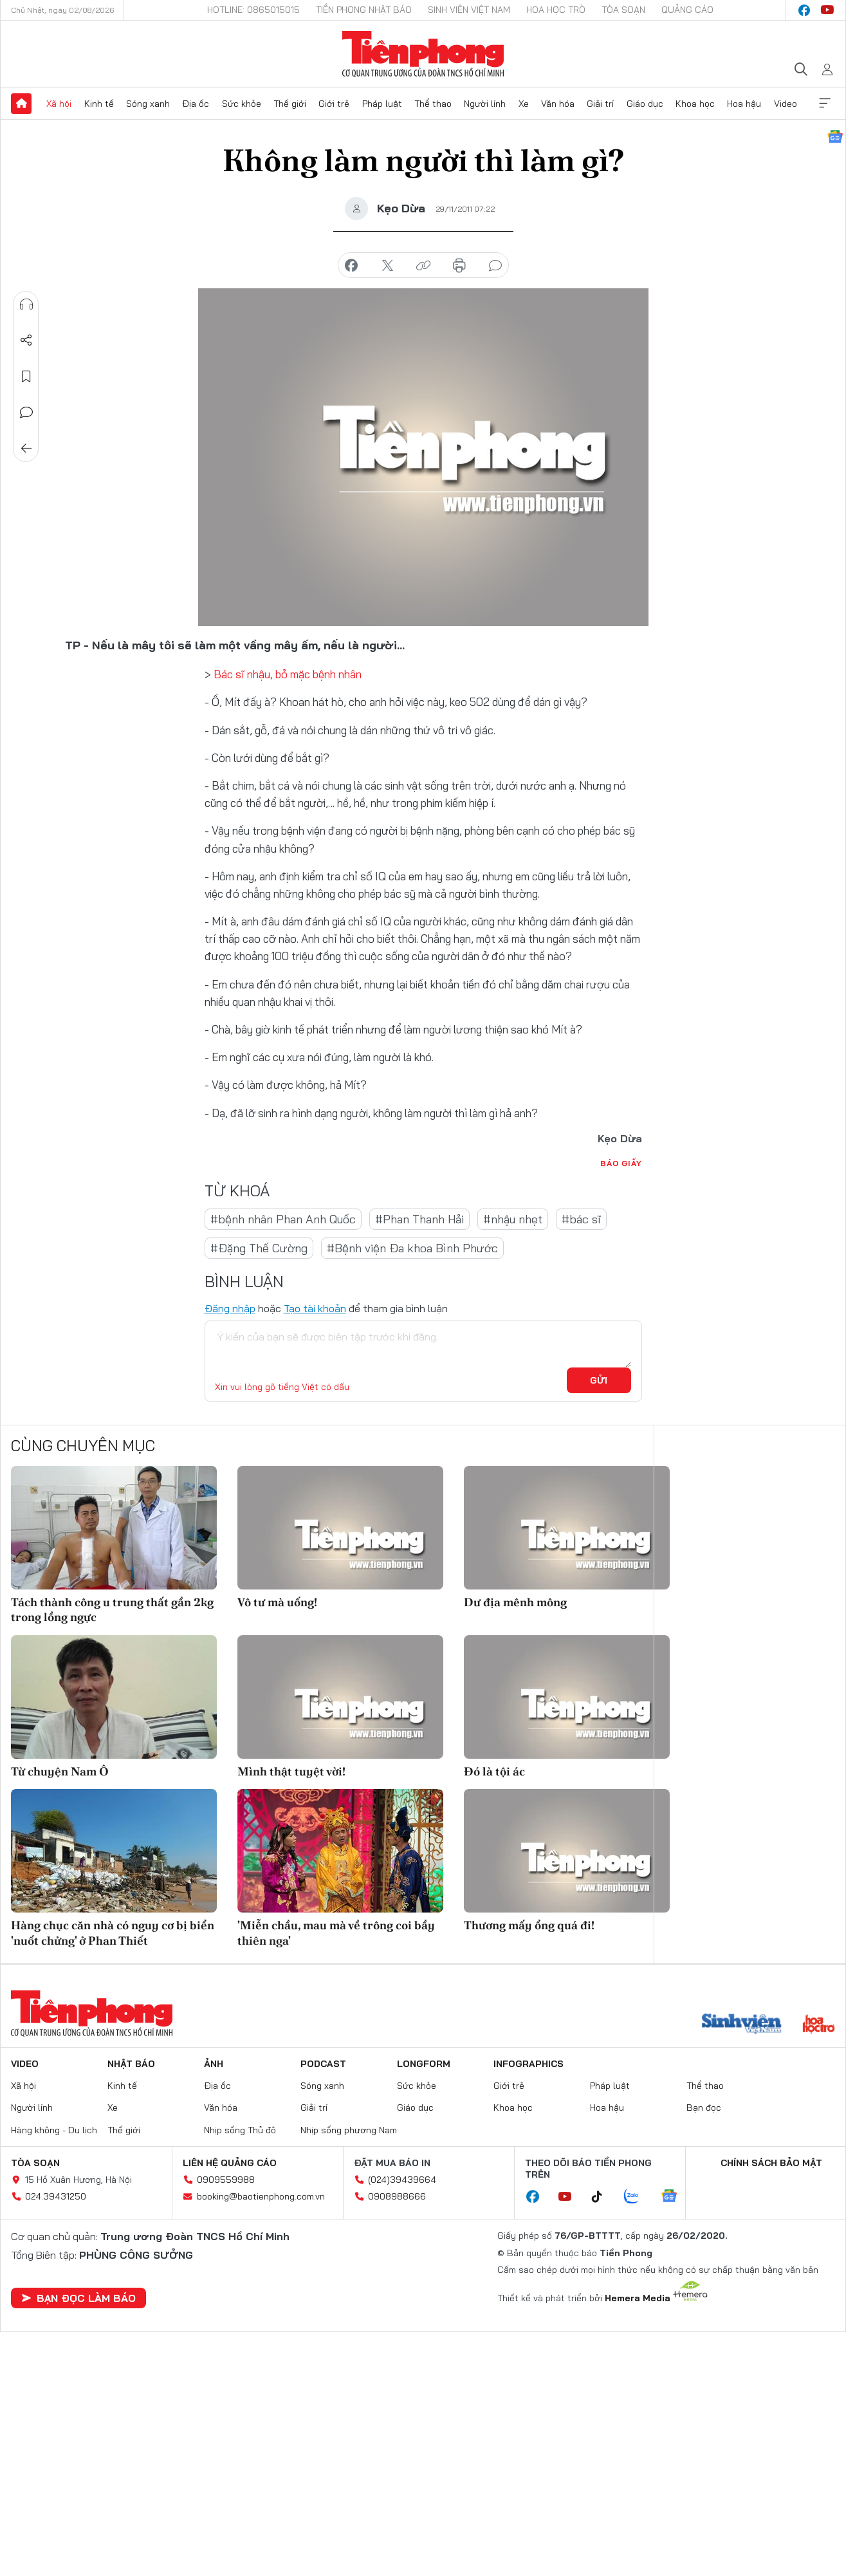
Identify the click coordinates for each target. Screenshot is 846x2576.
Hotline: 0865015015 (253, 9)
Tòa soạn (623, 9)
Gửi (598, 1380)
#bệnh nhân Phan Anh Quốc (283, 1219)
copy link (423, 265)
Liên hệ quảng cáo (230, 2163)
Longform (423, 2064)
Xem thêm (824, 103)
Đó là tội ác (494, 1771)
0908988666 (397, 2196)
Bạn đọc (703, 2107)
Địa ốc (195, 103)
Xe (524, 103)
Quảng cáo (687, 9)
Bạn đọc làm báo (78, 2298)
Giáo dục (645, 103)
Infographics (528, 2064)
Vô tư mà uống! (277, 1602)
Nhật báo (131, 2064)
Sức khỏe (241, 103)
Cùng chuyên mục (83, 1445)
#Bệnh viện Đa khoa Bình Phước (412, 1248)
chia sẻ (351, 265)
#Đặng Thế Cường (259, 1248)
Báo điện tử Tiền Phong (423, 54)
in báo (459, 265)
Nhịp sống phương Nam (348, 2130)
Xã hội (58, 103)
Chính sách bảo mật (771, 2163)
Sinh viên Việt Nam (469, 9)
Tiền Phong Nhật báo (364, 9)
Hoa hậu (744, 103)
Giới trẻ (333, 103)
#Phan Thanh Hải (419, 1219)
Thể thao (433, 103)
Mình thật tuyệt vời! (291, 1771)
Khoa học (695, 103)
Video (785, 103)
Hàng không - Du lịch (54, 2130)
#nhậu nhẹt (512, 1219)
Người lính (485, 103)
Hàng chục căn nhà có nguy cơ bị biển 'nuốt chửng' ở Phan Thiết (112, 1932)
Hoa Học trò (555, 9)
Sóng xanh (148, 103)
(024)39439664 (402, 2179)
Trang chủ (21, 103)
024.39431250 (55, 2196)
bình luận (495, 265)
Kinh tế (99, 103)
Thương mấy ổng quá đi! (529, 1925)
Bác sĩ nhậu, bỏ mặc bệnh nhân (288, 674)
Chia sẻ (26, 340)
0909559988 (226, 2179)
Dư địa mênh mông (515, 1602)
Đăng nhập (230, 1308)
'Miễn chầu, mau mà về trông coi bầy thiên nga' (336, 1932)
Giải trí (600, 103)
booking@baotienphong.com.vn (261, 2196)
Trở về (26, 448)
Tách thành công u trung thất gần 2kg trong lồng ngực (112, 1609)
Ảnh (213, 2064)
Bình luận (26, 412)
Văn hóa (558, 103)
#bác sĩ (581, 1219)
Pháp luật (382, 103)
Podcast (323, 2064)
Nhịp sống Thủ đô (240, 2130)
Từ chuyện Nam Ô (60, 1771)
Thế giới (289, 103)
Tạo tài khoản (315, 1308)
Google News (835, 136)
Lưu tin (26, 376)
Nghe (26, 304)
